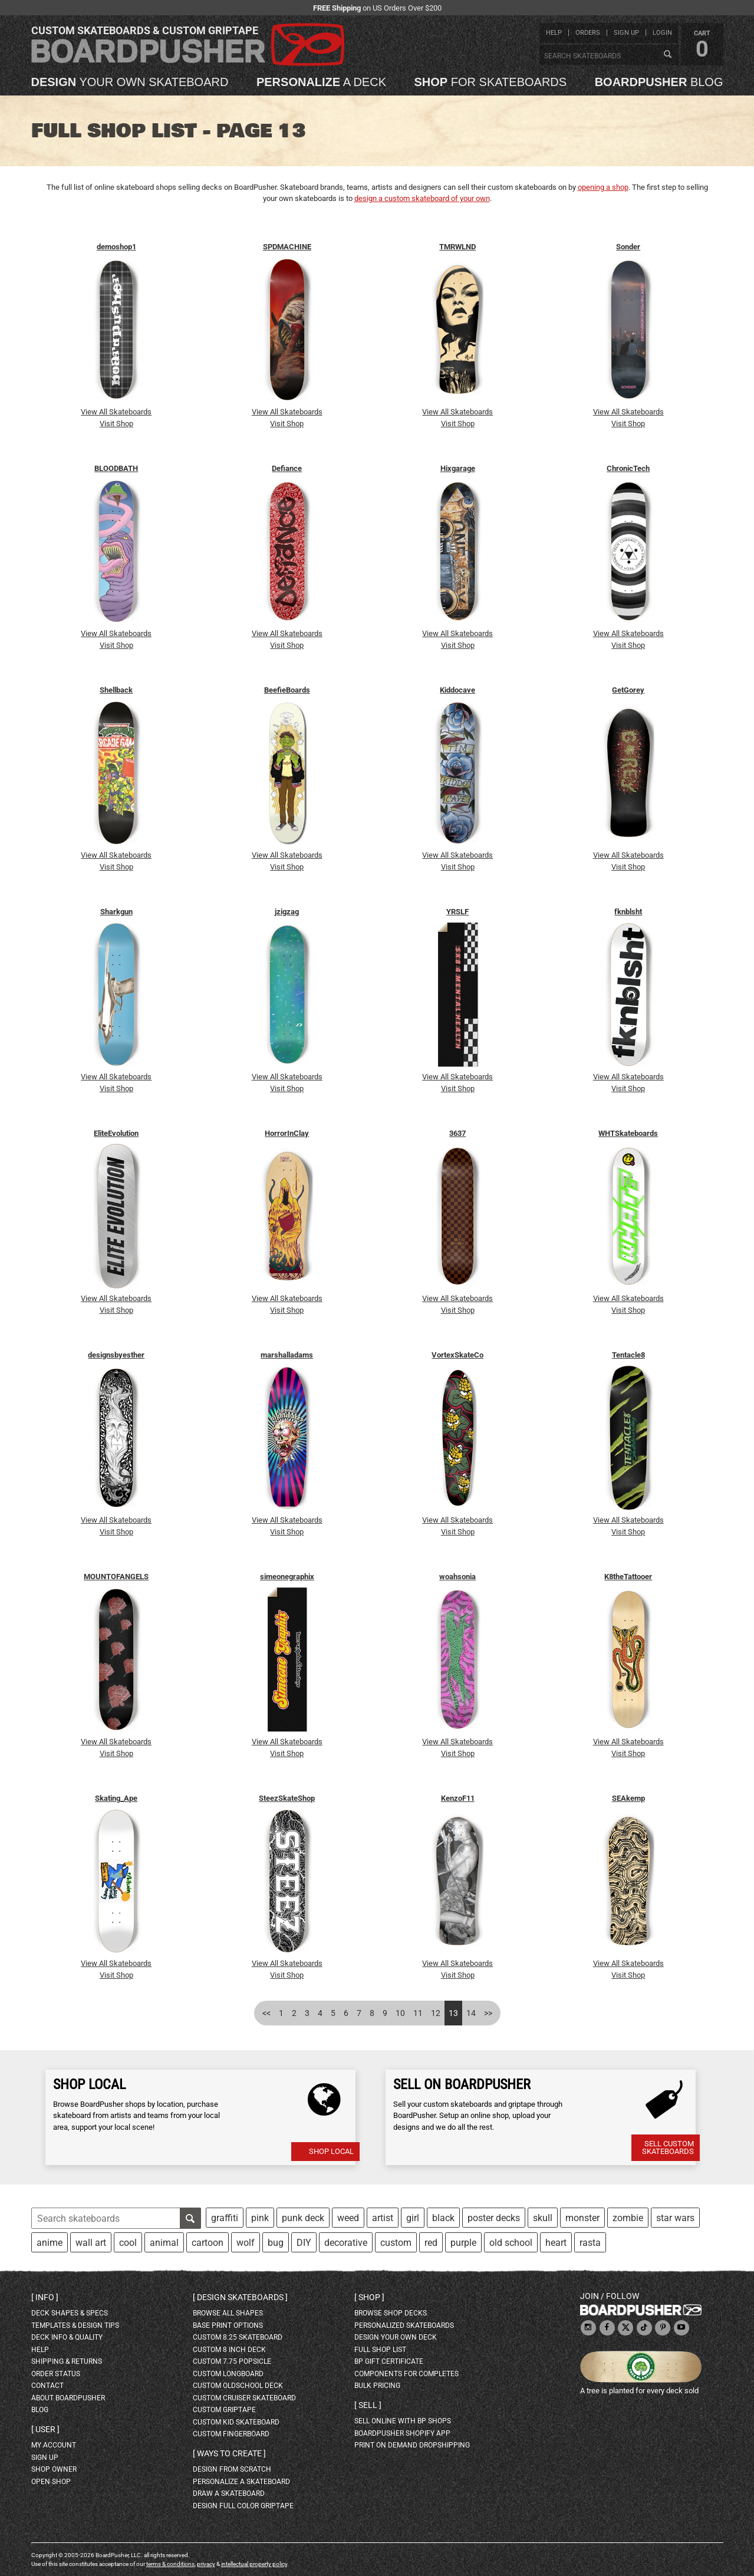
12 (435, 2013)
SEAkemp (628, 1798)
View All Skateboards (116, 411)
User (45, 2429)
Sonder (628, 246)
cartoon (207, 2242)
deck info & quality (67, 2337)
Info (44, 2297)
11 (418, 2013)
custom (395, 2242)
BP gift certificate (388, 2361)
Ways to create (229, 2453)
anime (49, 2242)
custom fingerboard (231, 2434)
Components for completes (406, 2374)
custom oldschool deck (238, 2385)
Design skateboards (240, 2297)
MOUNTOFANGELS (116, 1576)
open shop (51, 2482)
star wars (675, 2217)
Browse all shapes (228, 2313)
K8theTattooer (628, 1576)
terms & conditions (170, 2564)
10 (400, 2013)
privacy (206, 2564)
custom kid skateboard (236, 2422)
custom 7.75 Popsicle (232, 2361)
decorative (345, 2242)
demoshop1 (116, 246)
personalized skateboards (404, 2325)
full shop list (380, 2350)
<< (266, 2013)
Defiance (287, 468)
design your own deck (395, 2337)
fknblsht (628, 911)
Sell (367, 2405)
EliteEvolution (116, 1133)
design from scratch (232, 2469)
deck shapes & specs (69, 2313)
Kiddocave (457, 690)
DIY (304, 2242)
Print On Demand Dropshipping (412, 2445)
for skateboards (490, 82)
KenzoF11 (458, 1798)
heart (556, 2242)
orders (587, 33)
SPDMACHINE (287, 246)
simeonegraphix (287, 1576)
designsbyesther (116, 1354)
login (662, 33)
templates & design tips (75, 2325)
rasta (590, 2242)
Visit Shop (116, 423)
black (443, 2217)
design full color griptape (243, 2506)
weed (348, 2217)
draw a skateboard (229, 2493)
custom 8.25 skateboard (237, 2337)
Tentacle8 (628, 1354)
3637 (457, 1133)
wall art (90, 2242)
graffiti (224, 2217)
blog (659, 82)
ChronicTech (628, 468)
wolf (245, 2242)
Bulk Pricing (377, 2385)
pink (260, 2217)
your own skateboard (130, 82)
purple (463, 2242)
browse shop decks (390, 2313)
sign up (626, 33)
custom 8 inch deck (229, 2350)
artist (382, 2217)
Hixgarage (457, 468)
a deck (321, 82)
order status (55, 2374)
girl (412, 2217)
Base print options (228, 2325)
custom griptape (224, 2410)
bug (276, 2242)
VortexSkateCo (457, 1354)
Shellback (116, 690)
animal (164, 2242)
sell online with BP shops (402, 2421)
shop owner (54, 2469)
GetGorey (628, 690)
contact (47, 2385)
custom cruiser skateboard (244, 2398)
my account (53, 2445)
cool (128, 2242)
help (554, 33)
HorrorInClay (287, 1133)
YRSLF (457, 911)
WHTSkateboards (628, 1133)
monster (582, 2217)
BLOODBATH (116, 468)
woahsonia (457, 1576)
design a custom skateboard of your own (422, 198)
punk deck (303, 2217)
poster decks (493, 2217)
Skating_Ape (116, 1798)
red (430, 2242)
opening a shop (603, 187)
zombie (628, 2217)
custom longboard (228, 2374)
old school (510, 2242)
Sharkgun (116, 911)
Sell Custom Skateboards (668, 2147)
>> (488, 2013)
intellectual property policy (254, 2564)
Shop (369, 2297)
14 (471, 2013)
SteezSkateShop (287, 1798)
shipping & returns (66, 2361)
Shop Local (331, 2151)
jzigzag (287, 911)
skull (542, 2217)
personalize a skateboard (241, 2482)
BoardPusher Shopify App (402, 2433)
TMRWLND (457, 246)
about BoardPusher (68, 2398)
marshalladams (287, 1354)
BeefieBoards (287, 690)
